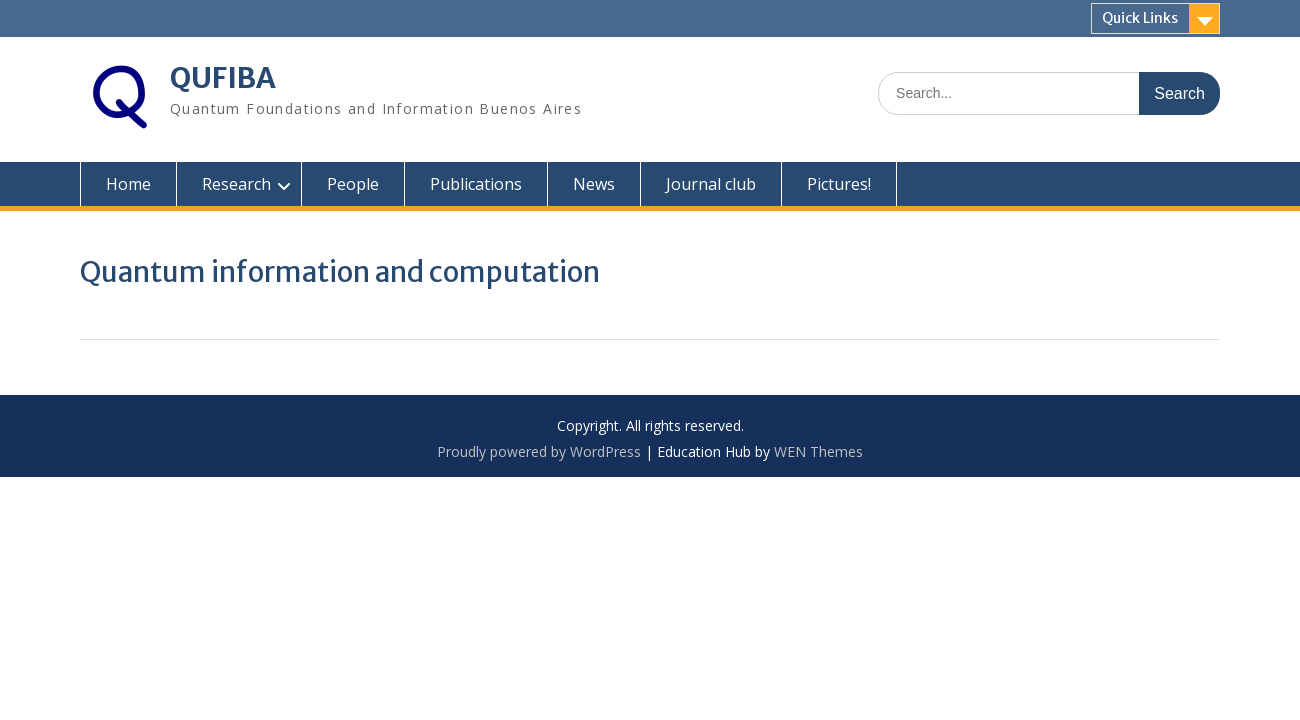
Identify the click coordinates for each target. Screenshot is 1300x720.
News (594, 184)
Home (128, 184)
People (353, 184)
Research (236, 184)
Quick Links (1140, 18)
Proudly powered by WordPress (539, 451)
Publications (476, 184)
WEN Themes (818, 451)
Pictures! (839, 184)
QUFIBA (223, 78)
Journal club (711, 184)
